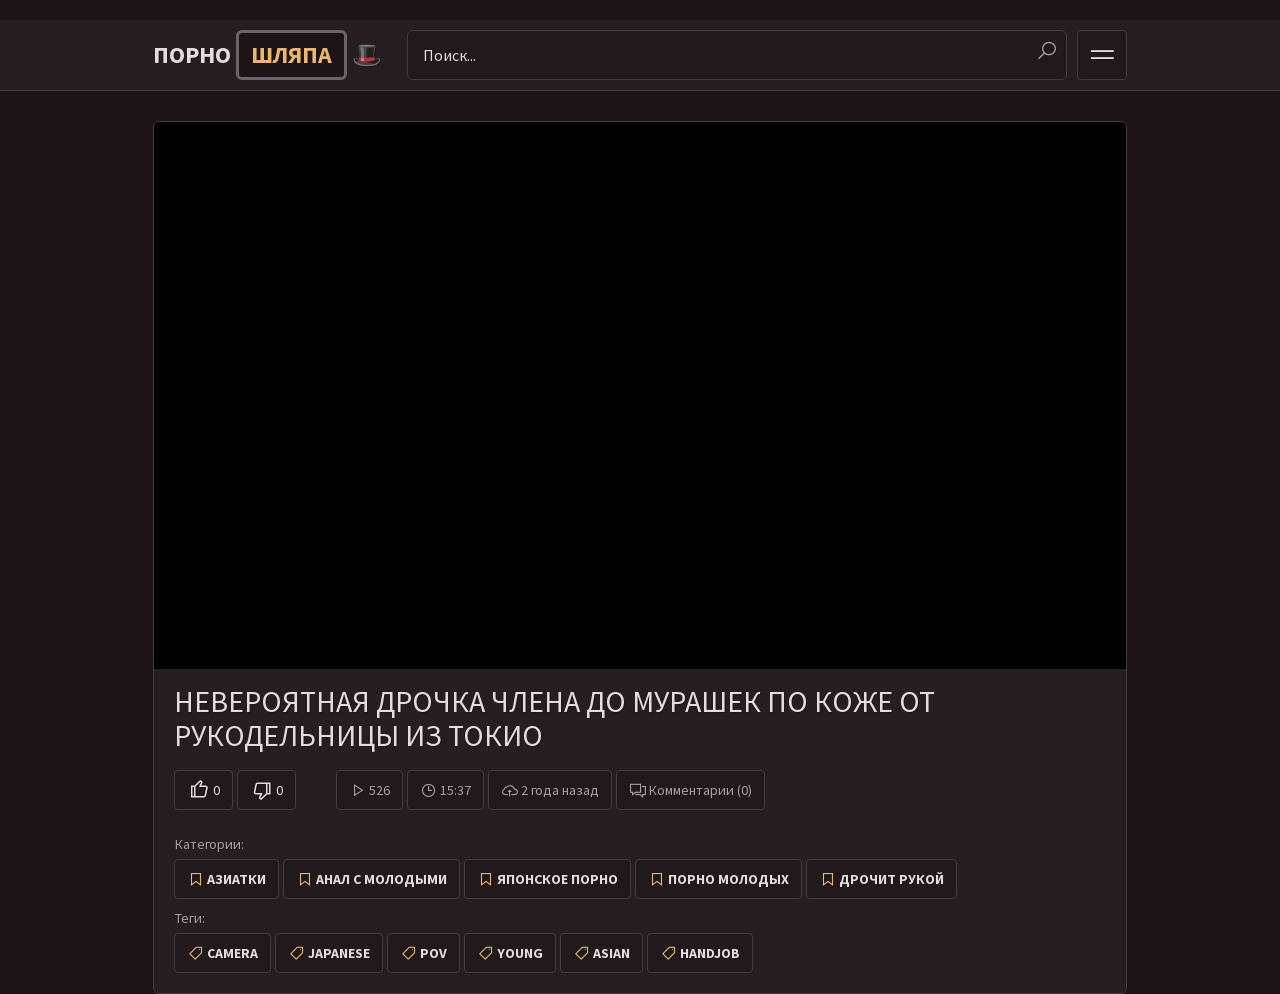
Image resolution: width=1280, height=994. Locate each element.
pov (433, 953)
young (520, 953)
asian (611, 953)
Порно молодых (728, 879)
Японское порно (557, 879)
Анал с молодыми (381, 879)
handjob (710, 953)
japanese (339, 953)
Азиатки (236, 879)
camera (232, 953)
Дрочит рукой (891, 879)
